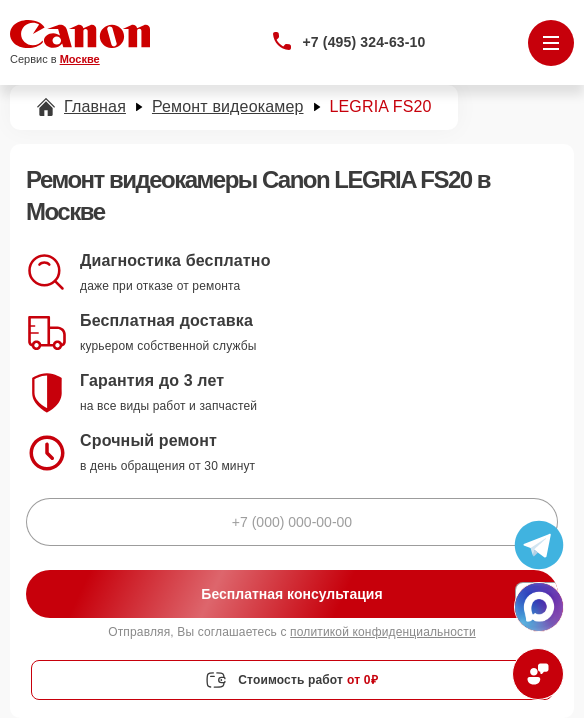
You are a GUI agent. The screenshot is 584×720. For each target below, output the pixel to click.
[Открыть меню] (551, 43)
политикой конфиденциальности (383, 632)
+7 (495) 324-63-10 (364, 42)
